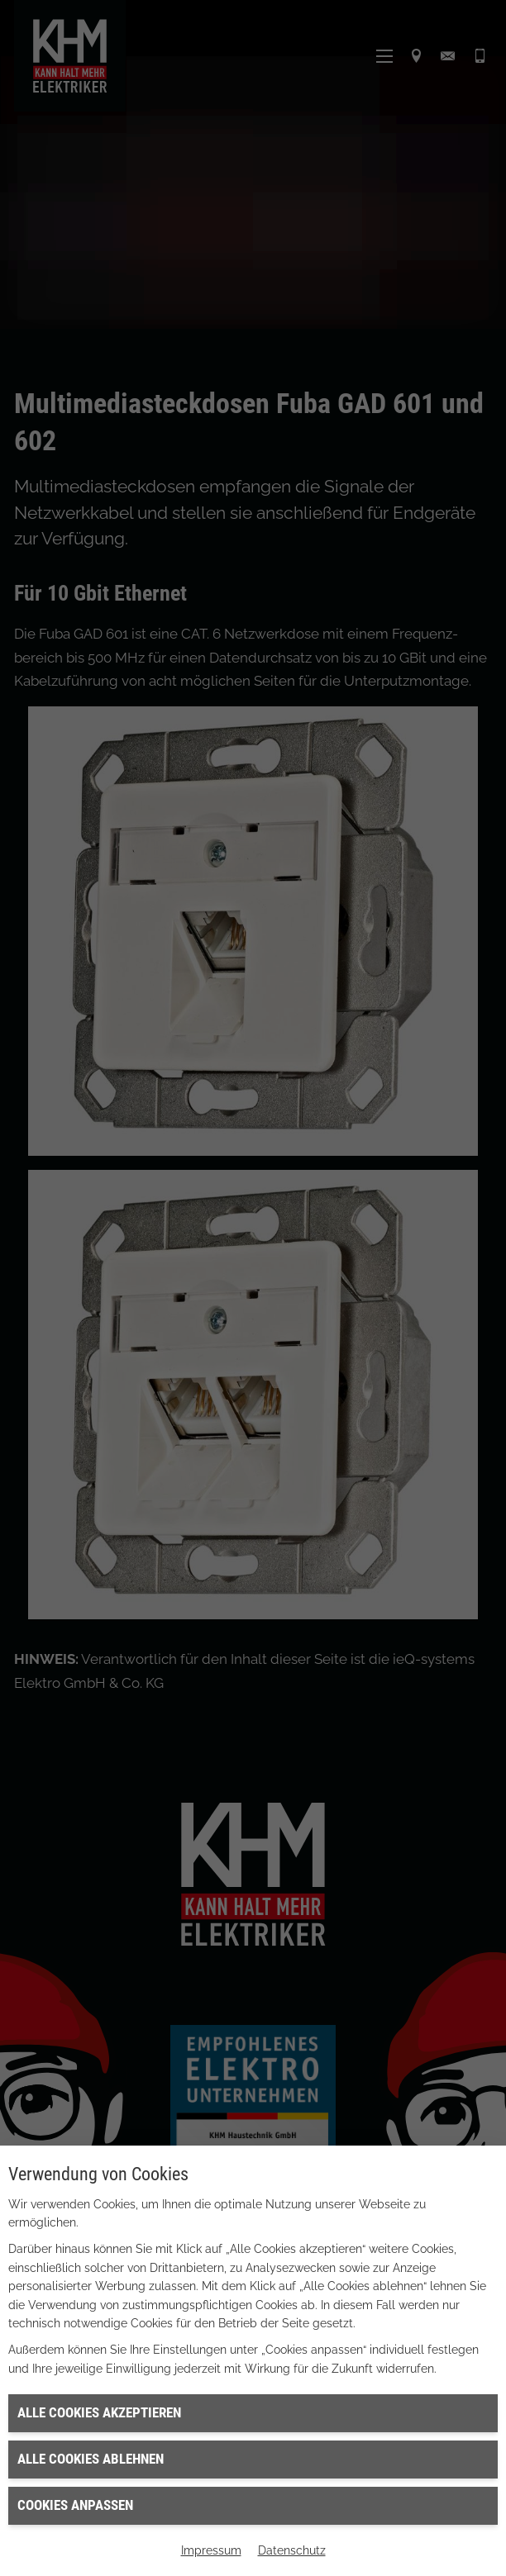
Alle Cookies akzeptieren (99, 2412)
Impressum (211, 2550)
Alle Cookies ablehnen (90, 2458)
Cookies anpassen (75, 2505)
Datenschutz (292, 2550)
